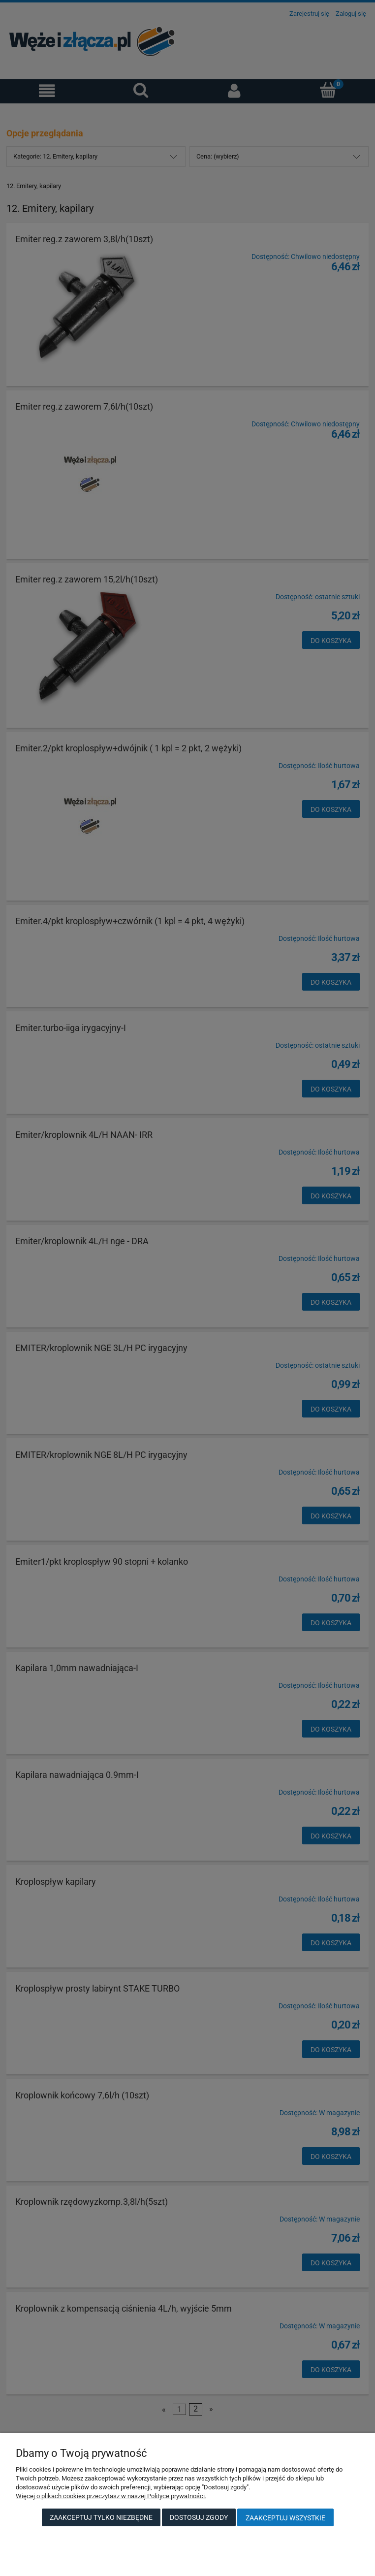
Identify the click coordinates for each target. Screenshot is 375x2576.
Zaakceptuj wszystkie (285, 2518)
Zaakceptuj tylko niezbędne (101, 2517)
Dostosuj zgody (199, 2517)
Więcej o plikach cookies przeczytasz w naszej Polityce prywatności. (111, 2496)
